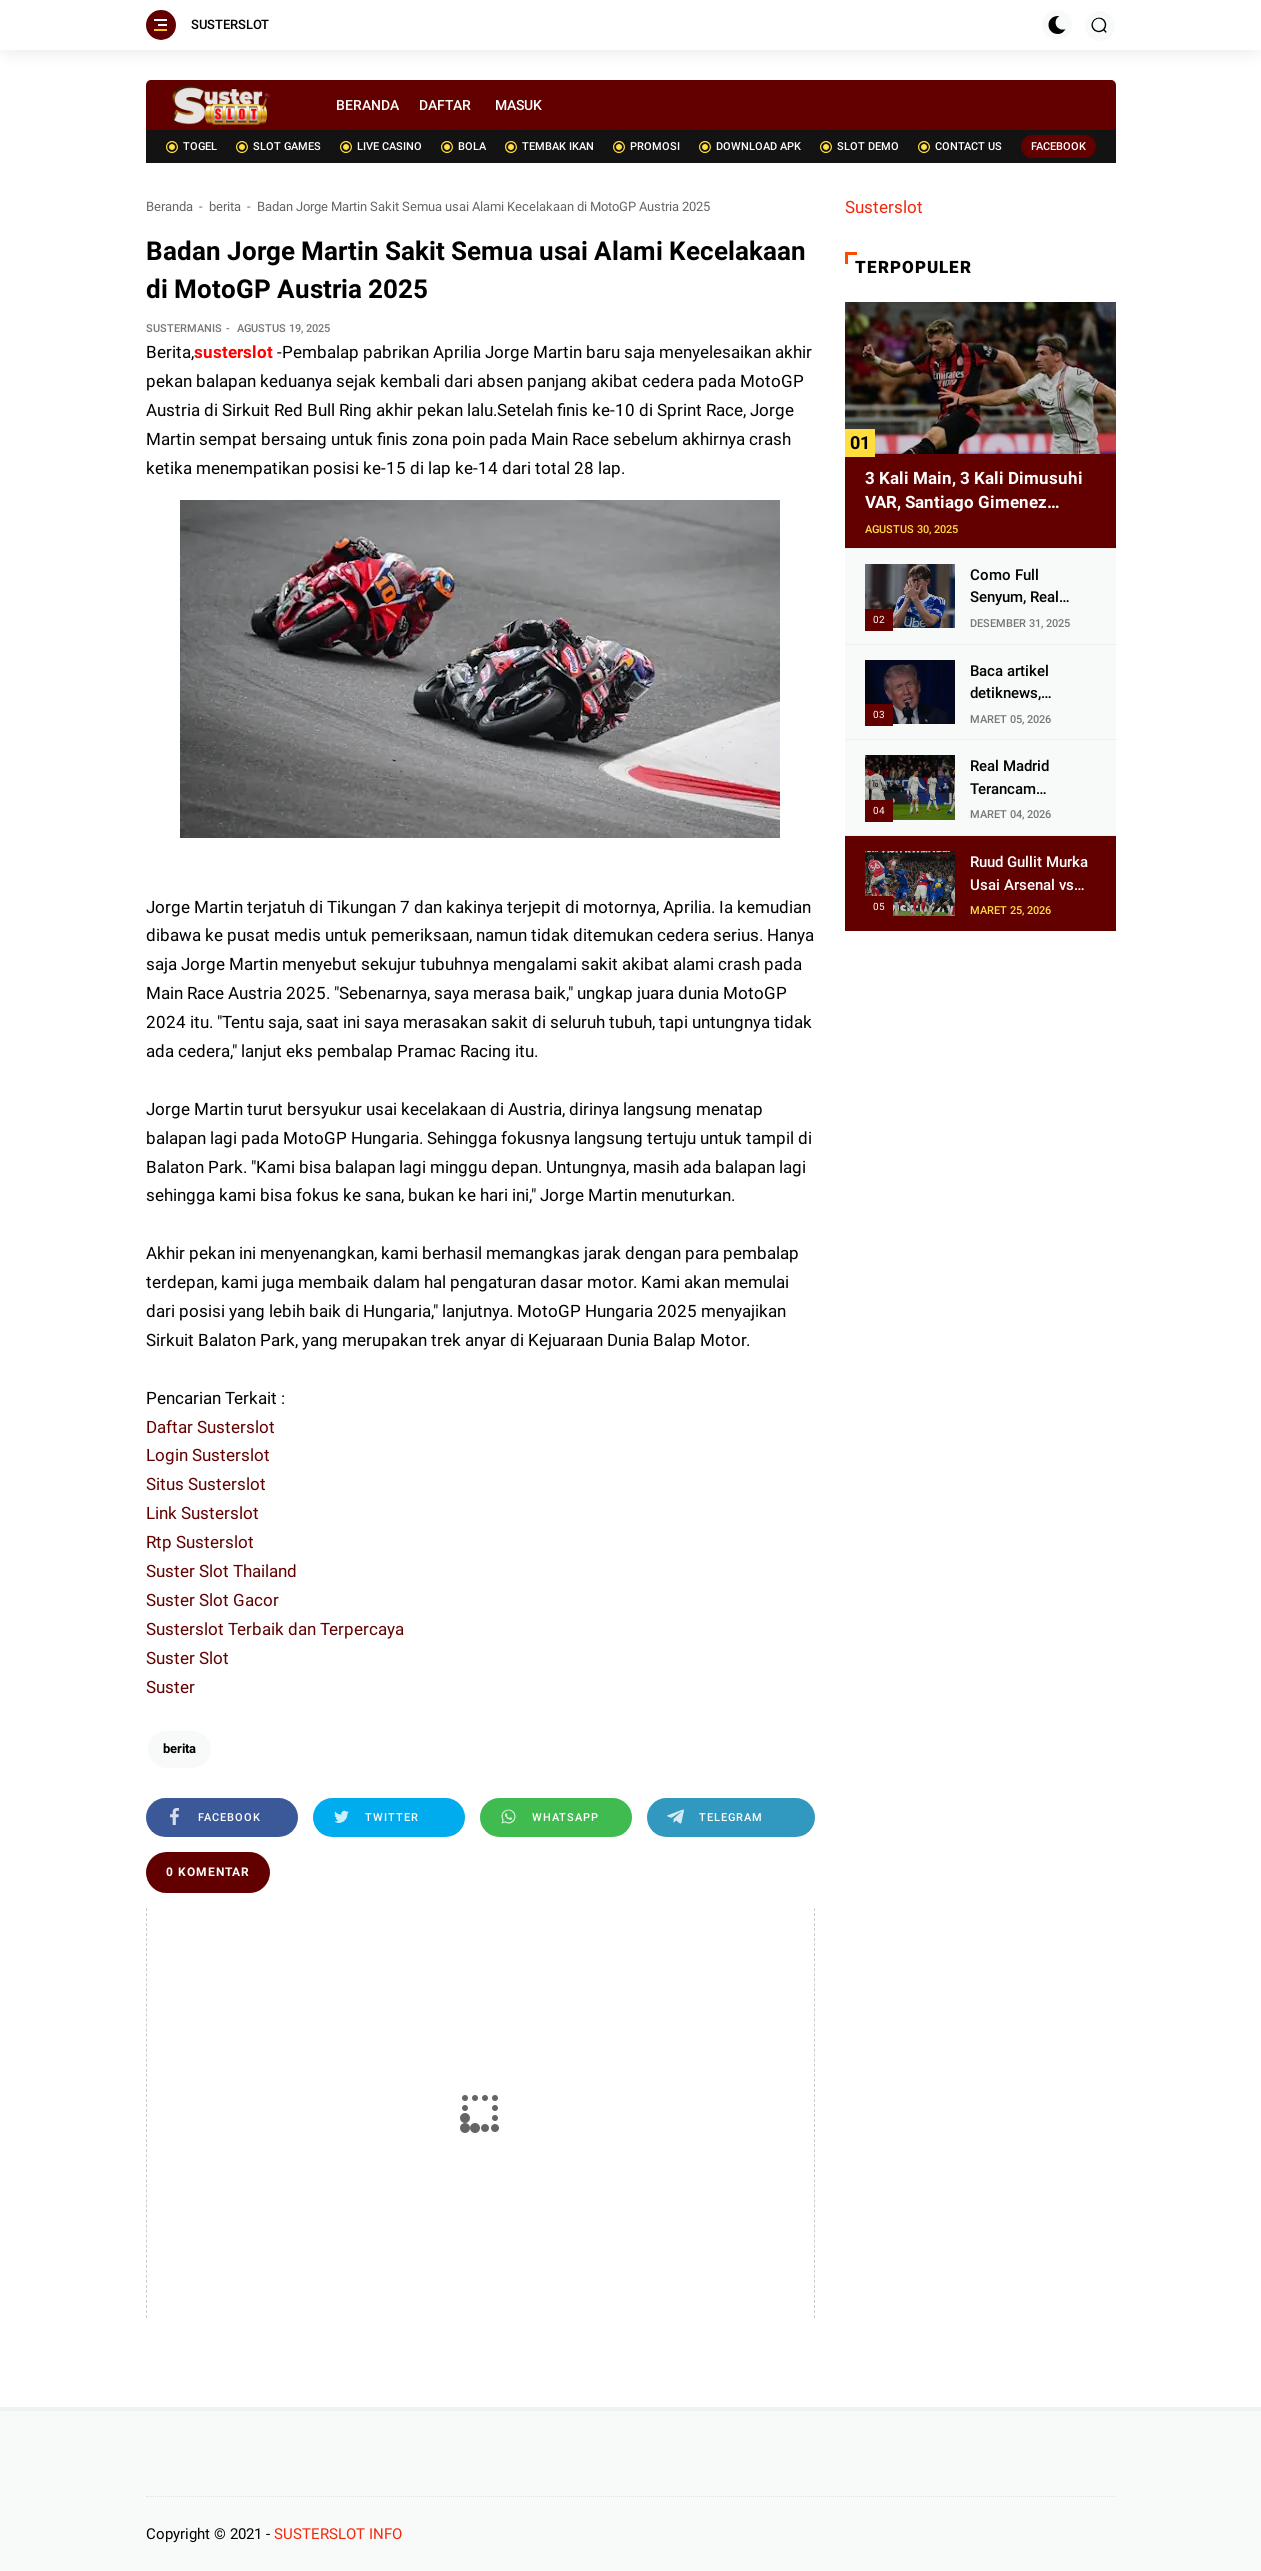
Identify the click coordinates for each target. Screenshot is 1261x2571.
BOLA (463, 146)
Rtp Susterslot (200, 1542)
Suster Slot (187, 1658)
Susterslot (884, 207)
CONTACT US (960, 146)
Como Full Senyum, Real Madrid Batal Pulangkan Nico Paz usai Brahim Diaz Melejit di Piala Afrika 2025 (1029, 587)
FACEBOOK (1058, 146)
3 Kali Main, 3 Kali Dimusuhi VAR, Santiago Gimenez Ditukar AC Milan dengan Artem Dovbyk (974, 491)
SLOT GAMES (278, 146)
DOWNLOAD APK (750, 146)
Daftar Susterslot (210, 1427)
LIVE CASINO (381, 146)
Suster (170, 1687)
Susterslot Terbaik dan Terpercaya (275, 1629)
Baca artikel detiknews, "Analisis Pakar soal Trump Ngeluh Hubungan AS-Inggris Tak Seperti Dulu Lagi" (1030, 683)
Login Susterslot (208, 1455)
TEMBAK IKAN (549, 146)
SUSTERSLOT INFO (338, 2534)
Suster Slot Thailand (221, 1571)
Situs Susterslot (206, 1484)
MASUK (518, 105)
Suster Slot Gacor (212, 1600)
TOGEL (191, 146)
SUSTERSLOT (230, 24)
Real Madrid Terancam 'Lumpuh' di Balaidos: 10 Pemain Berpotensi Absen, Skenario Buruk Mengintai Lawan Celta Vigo (1030, 778)
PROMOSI (646, 146)
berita (225, 206)
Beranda (169, 206)
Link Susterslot (202, 1513)
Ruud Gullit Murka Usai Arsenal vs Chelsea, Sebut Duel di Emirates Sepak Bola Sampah (1029, 874)
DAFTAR (445, 105)
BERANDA (367, 105)
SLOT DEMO (859, 146)
